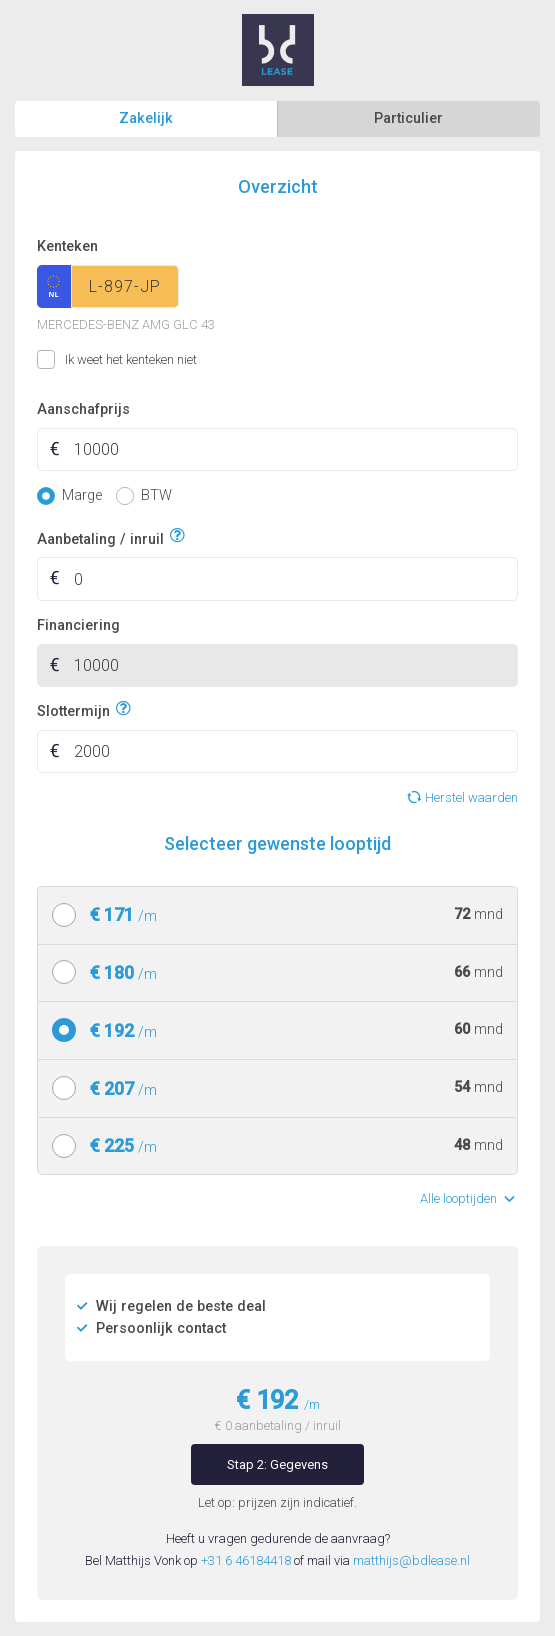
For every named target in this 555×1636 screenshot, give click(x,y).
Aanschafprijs (83, 409)
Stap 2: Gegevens (277, 1464)
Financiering (78, 625)
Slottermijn (73, 709)
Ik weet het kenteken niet (61, 360)
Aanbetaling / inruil (100, 536)
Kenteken (67, 246)
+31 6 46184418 (246, 1560)
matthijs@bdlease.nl (411, 1560)
